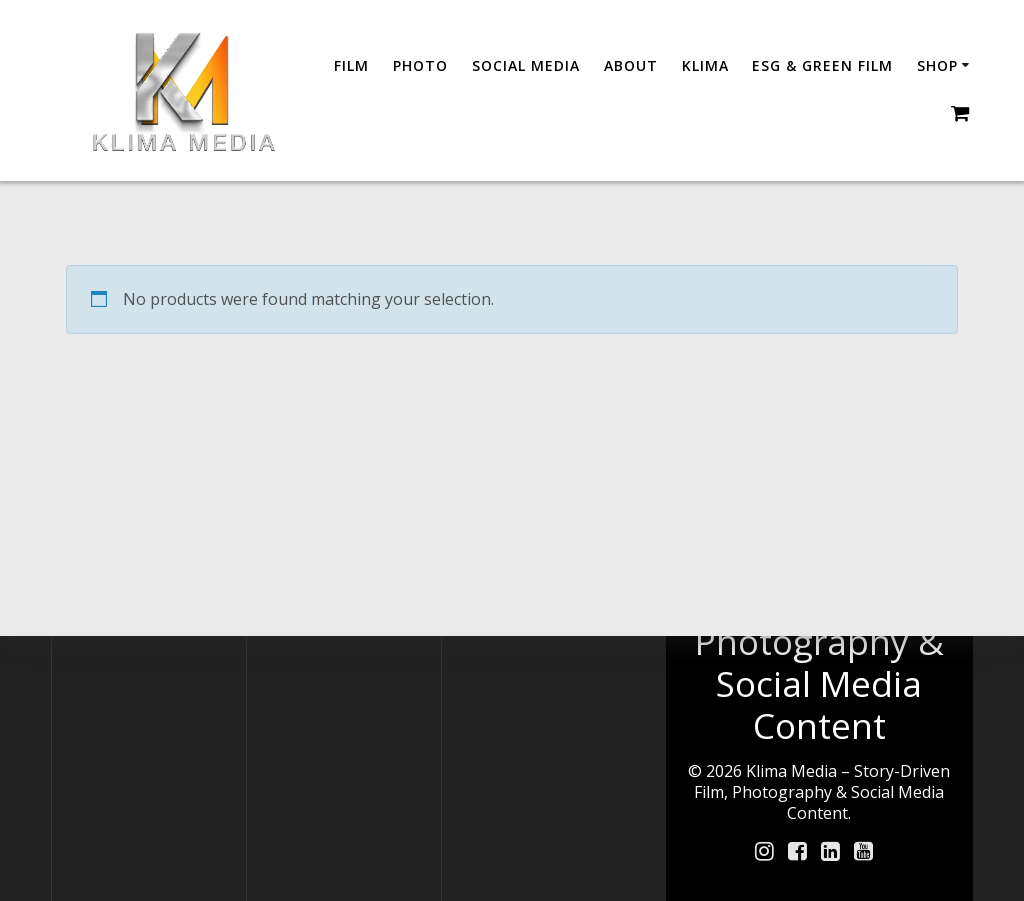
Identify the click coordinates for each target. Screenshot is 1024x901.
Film (351, 65)
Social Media (526, 65)
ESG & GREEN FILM (822, 65)
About (631, 65)
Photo (420, 65)
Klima (705, 65)
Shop (937, 65)
